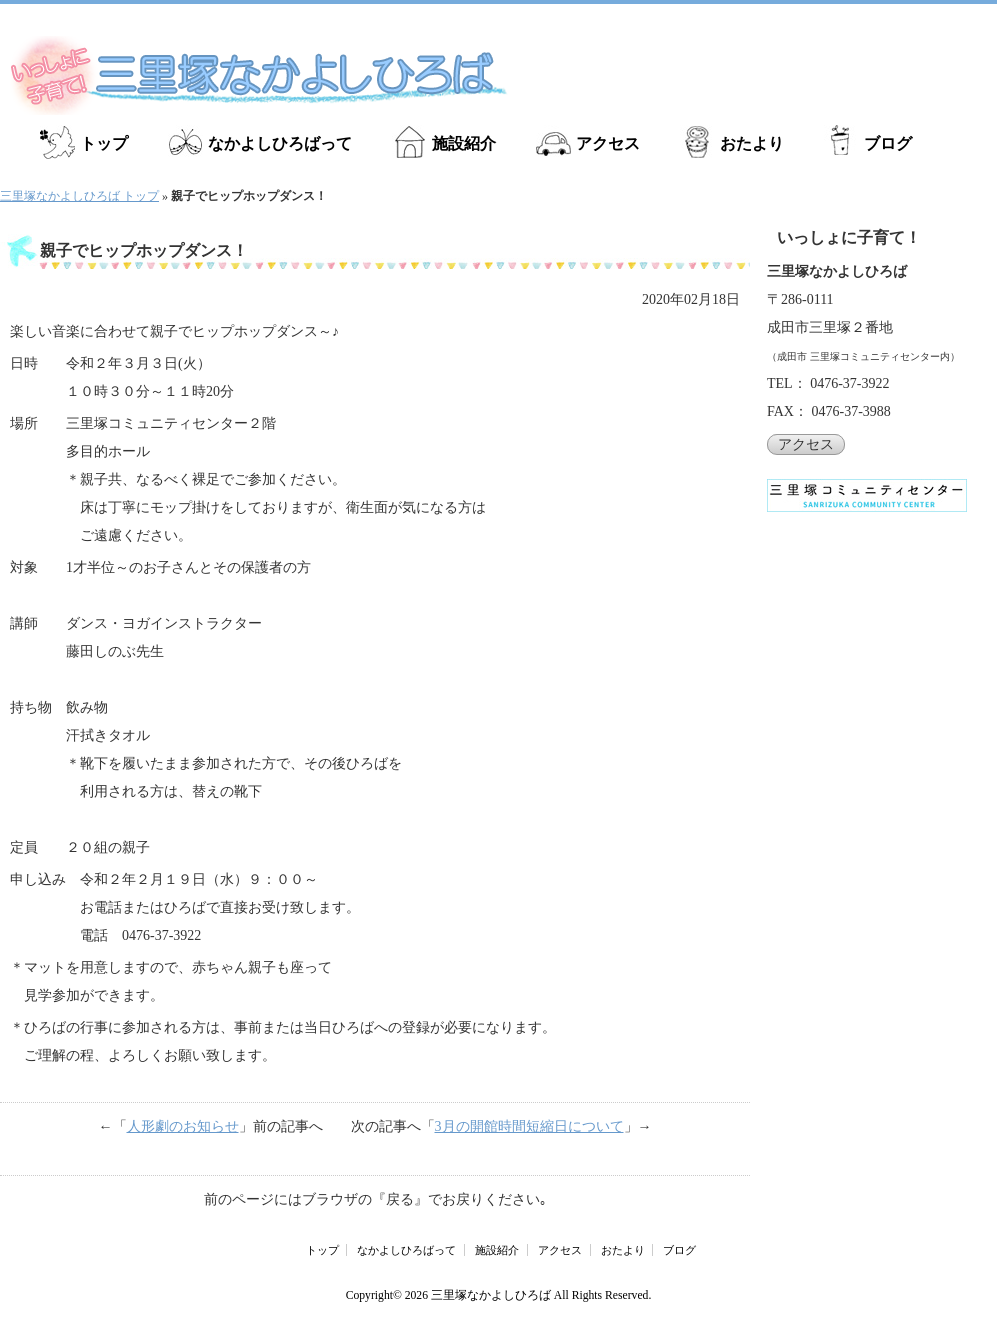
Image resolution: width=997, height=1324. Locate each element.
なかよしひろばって (280, 143)
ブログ (888, 143)
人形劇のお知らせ (183, 1126)
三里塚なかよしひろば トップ (79, 196)
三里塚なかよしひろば (491, 1295)
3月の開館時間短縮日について (529, 1126)
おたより (752, 143)
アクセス (608, 143)
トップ (104, 143)
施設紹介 (464, 143)
